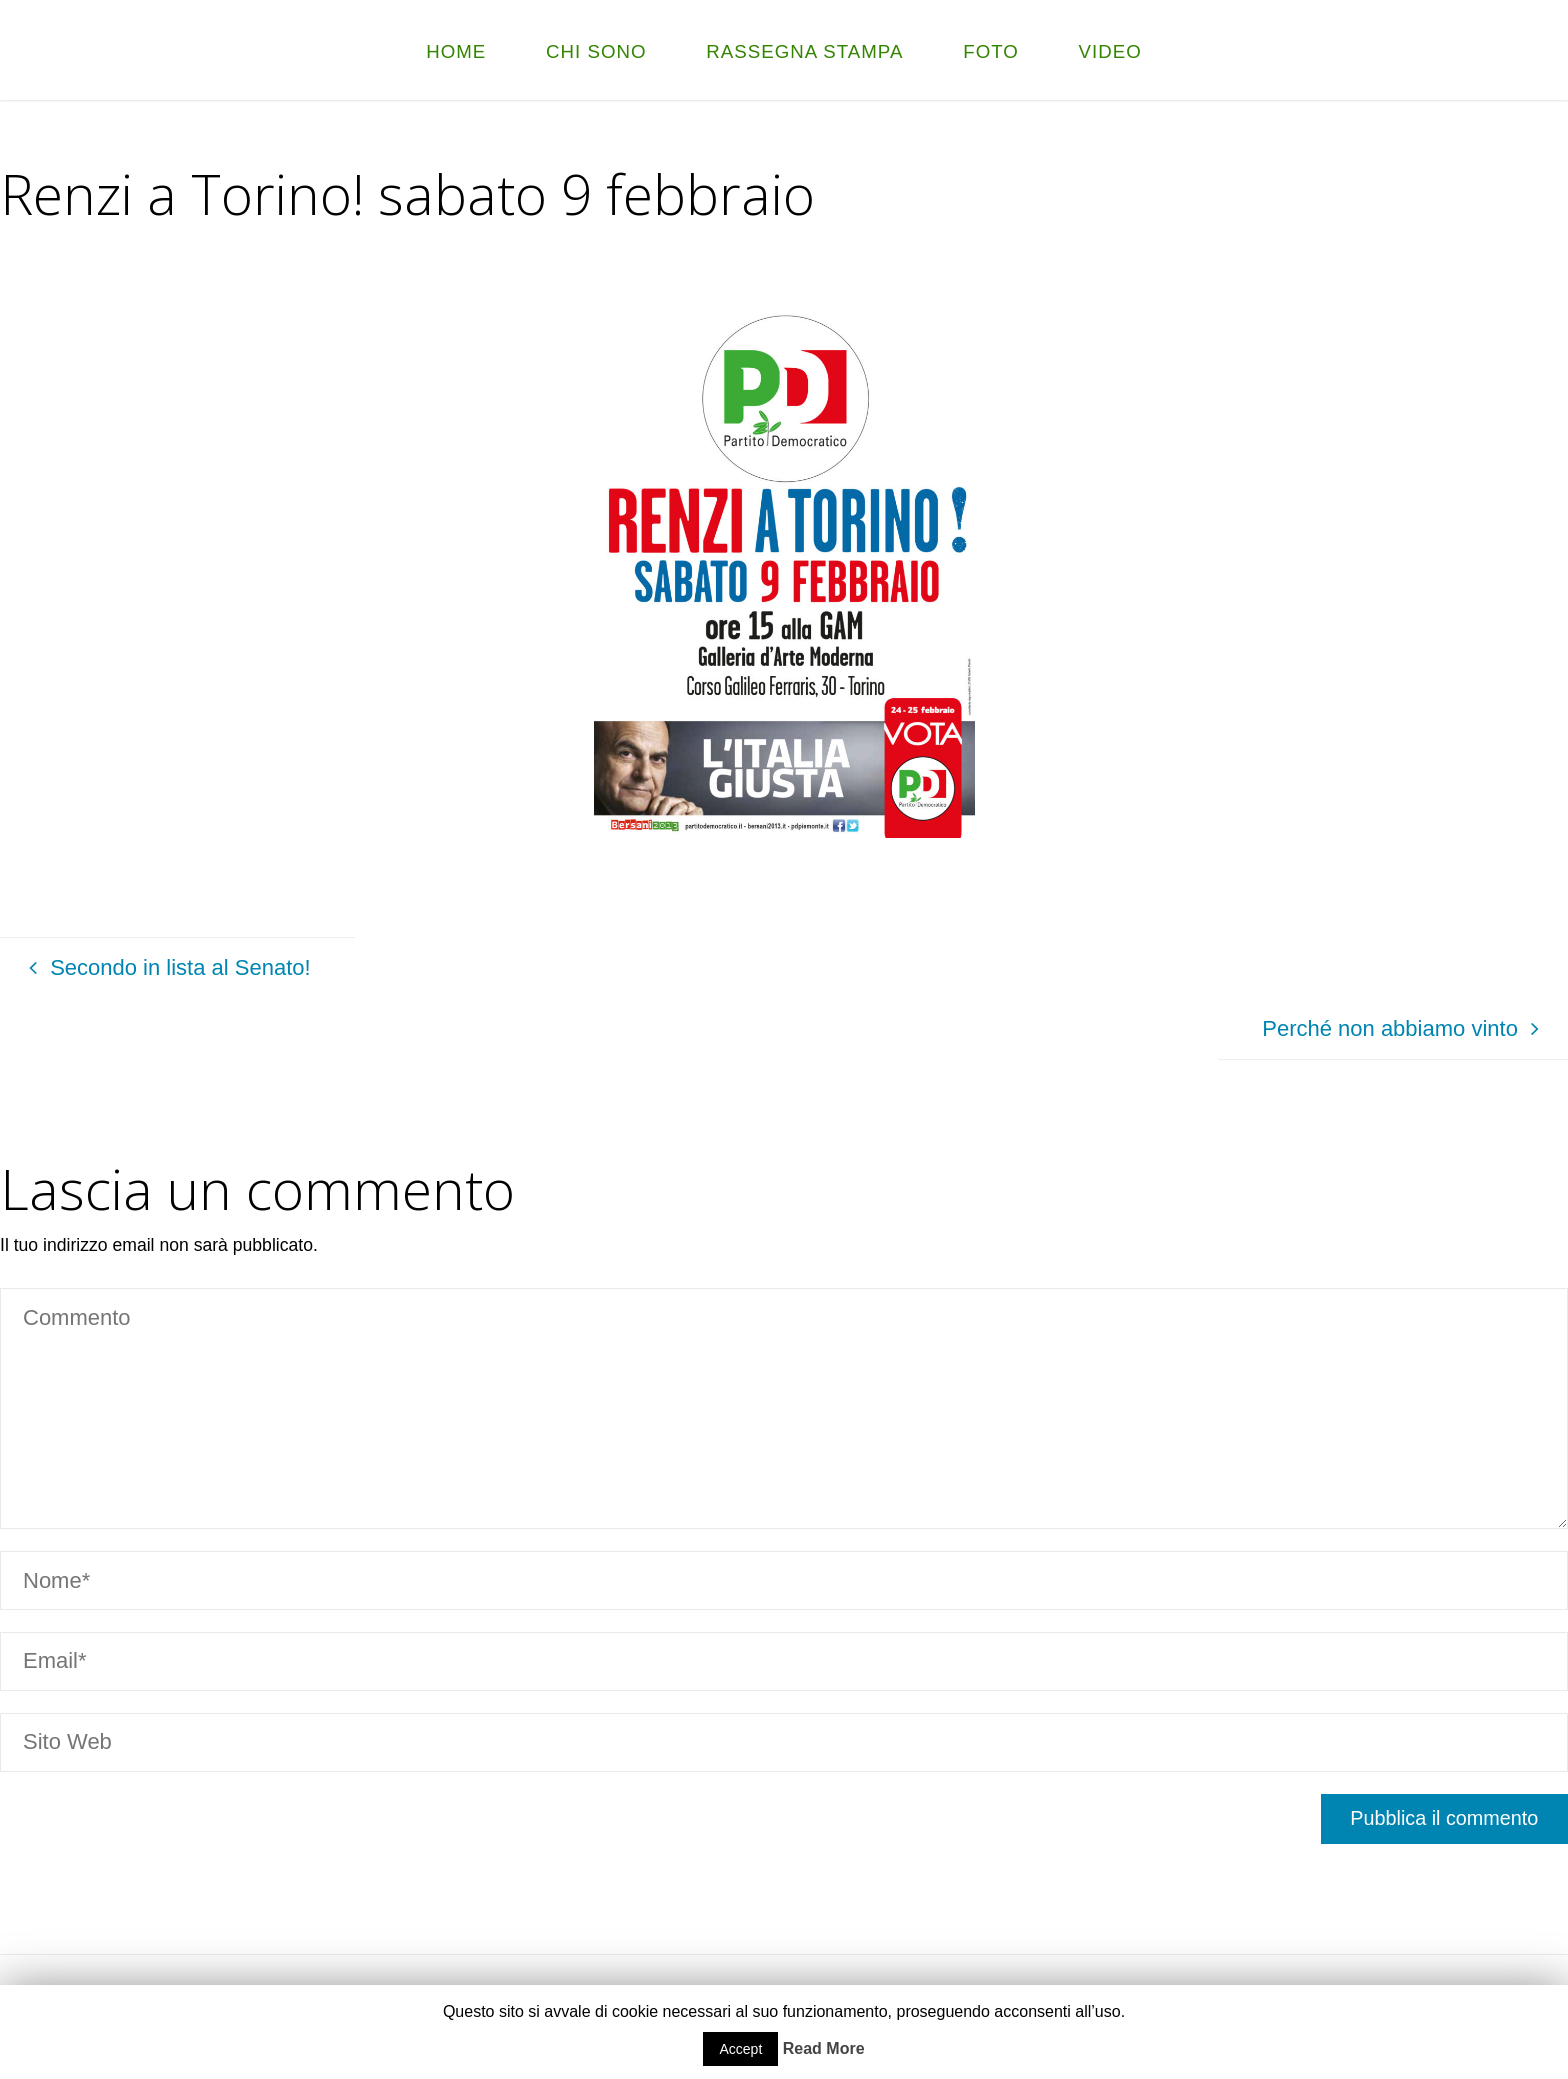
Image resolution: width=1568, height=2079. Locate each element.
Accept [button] (740, 2049)
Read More (824, 2048)
